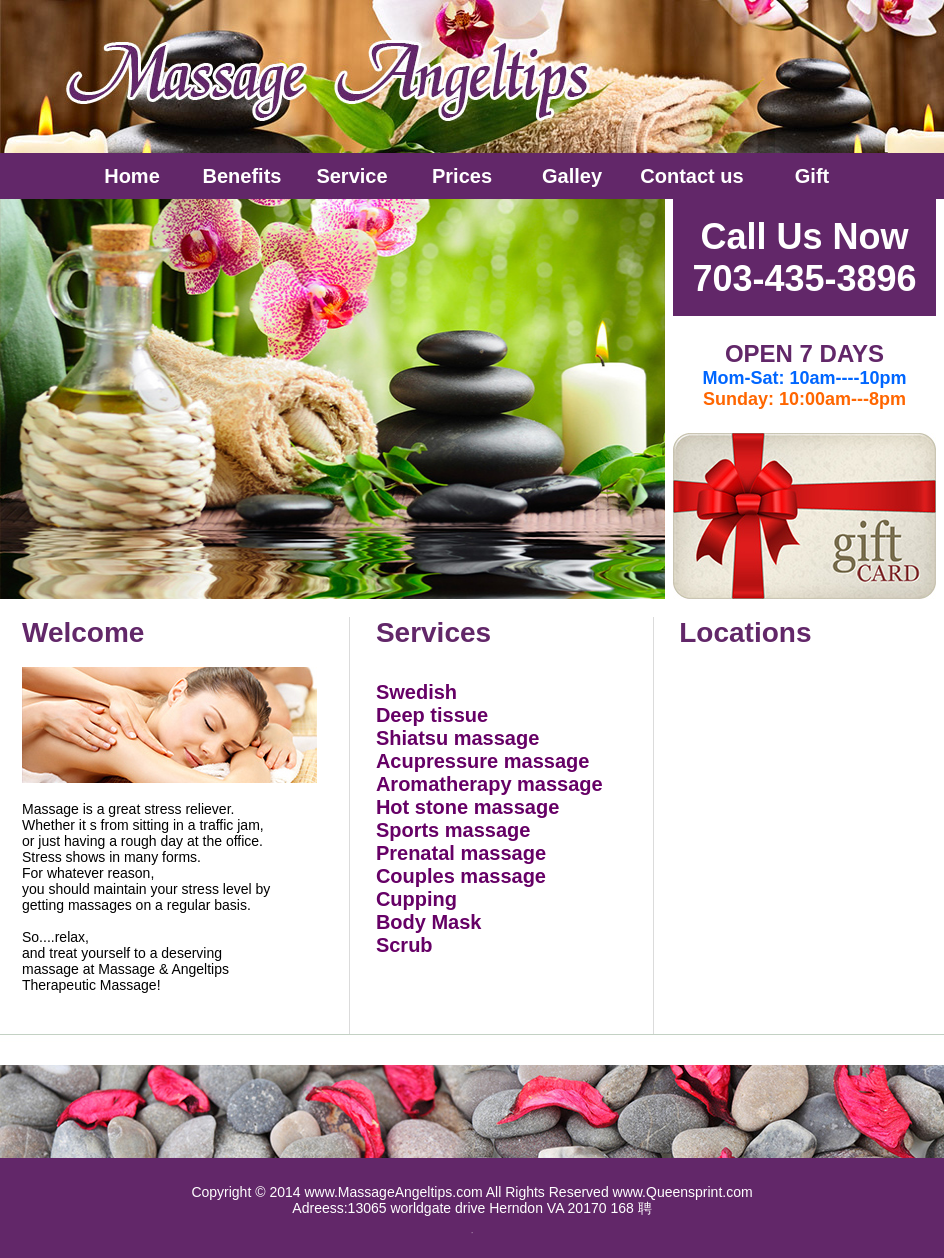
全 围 (472, 1232)
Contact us (691, 176)
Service (351, 176)
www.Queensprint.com (683, 1192)
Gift (812, 176)
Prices (462, 176)
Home (132, 176)
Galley (572, 176)
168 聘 (630, 1208)
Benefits (242, 176)
